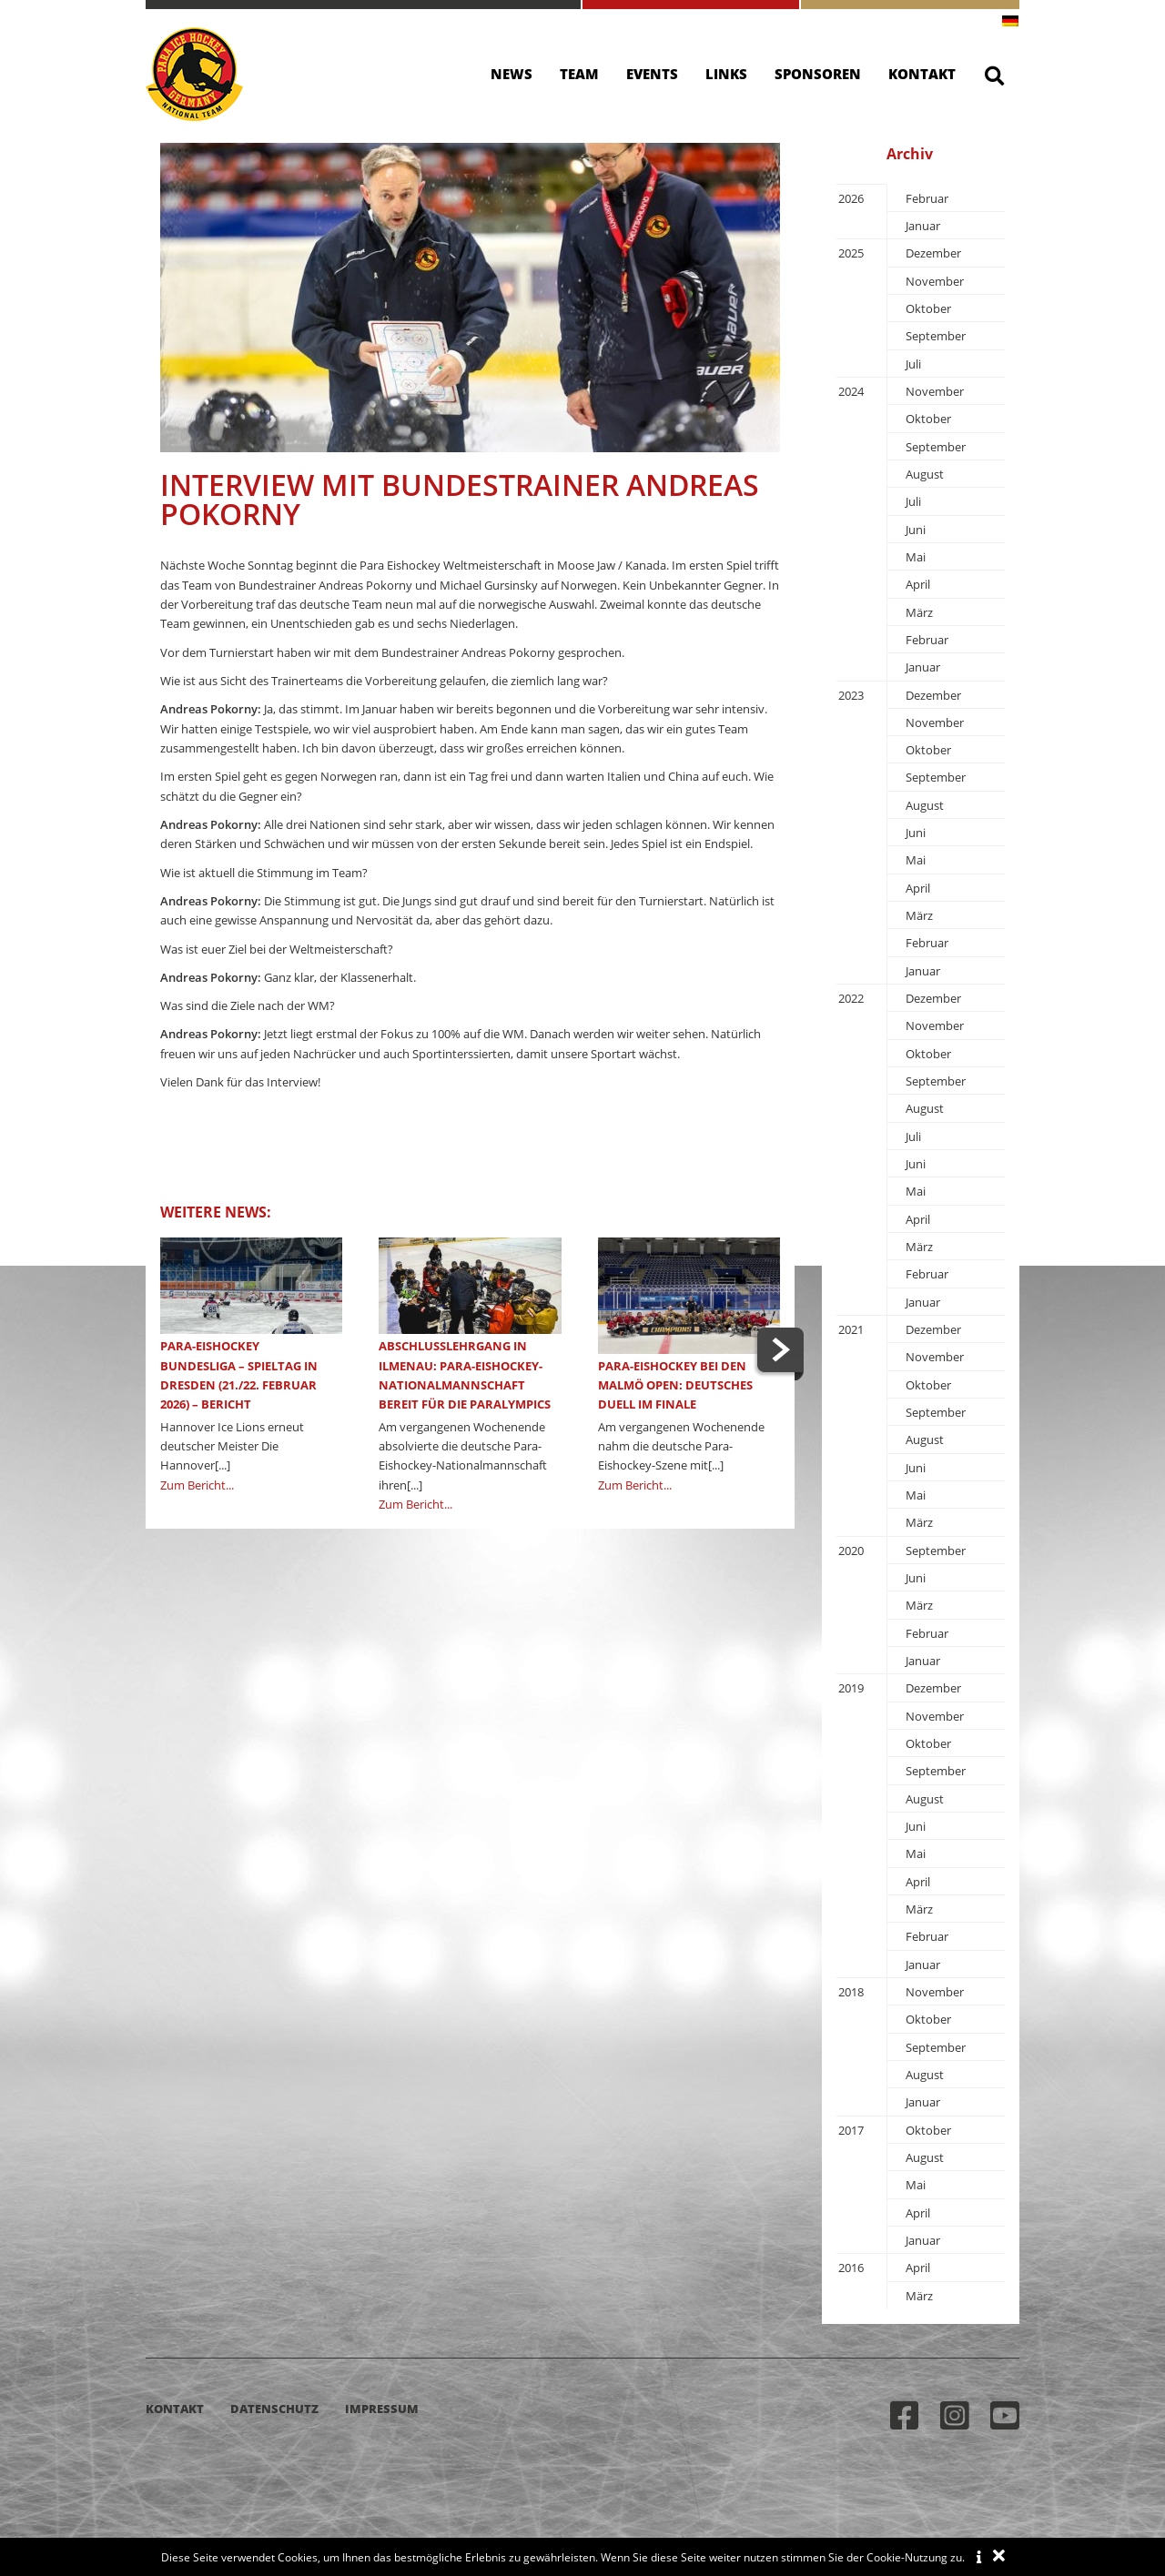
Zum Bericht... (197, 1485)
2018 (851, 1992)
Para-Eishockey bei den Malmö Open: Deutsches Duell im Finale (675, 1385)
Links (726, 74)
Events (652, 74)
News (511, 74)
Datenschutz (274, 2408)
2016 (851, 2267)
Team (579, 74)
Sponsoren (818, 74)
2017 (851, 2130)
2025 (851, 253)
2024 (851, 391)
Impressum (382, 2408)
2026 (851, 198)
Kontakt (922, 74)
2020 (851, 1550)
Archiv (909, 154)
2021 (851, 1329)
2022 (851, 998)
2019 (851, 1688)
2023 (851, 695)
